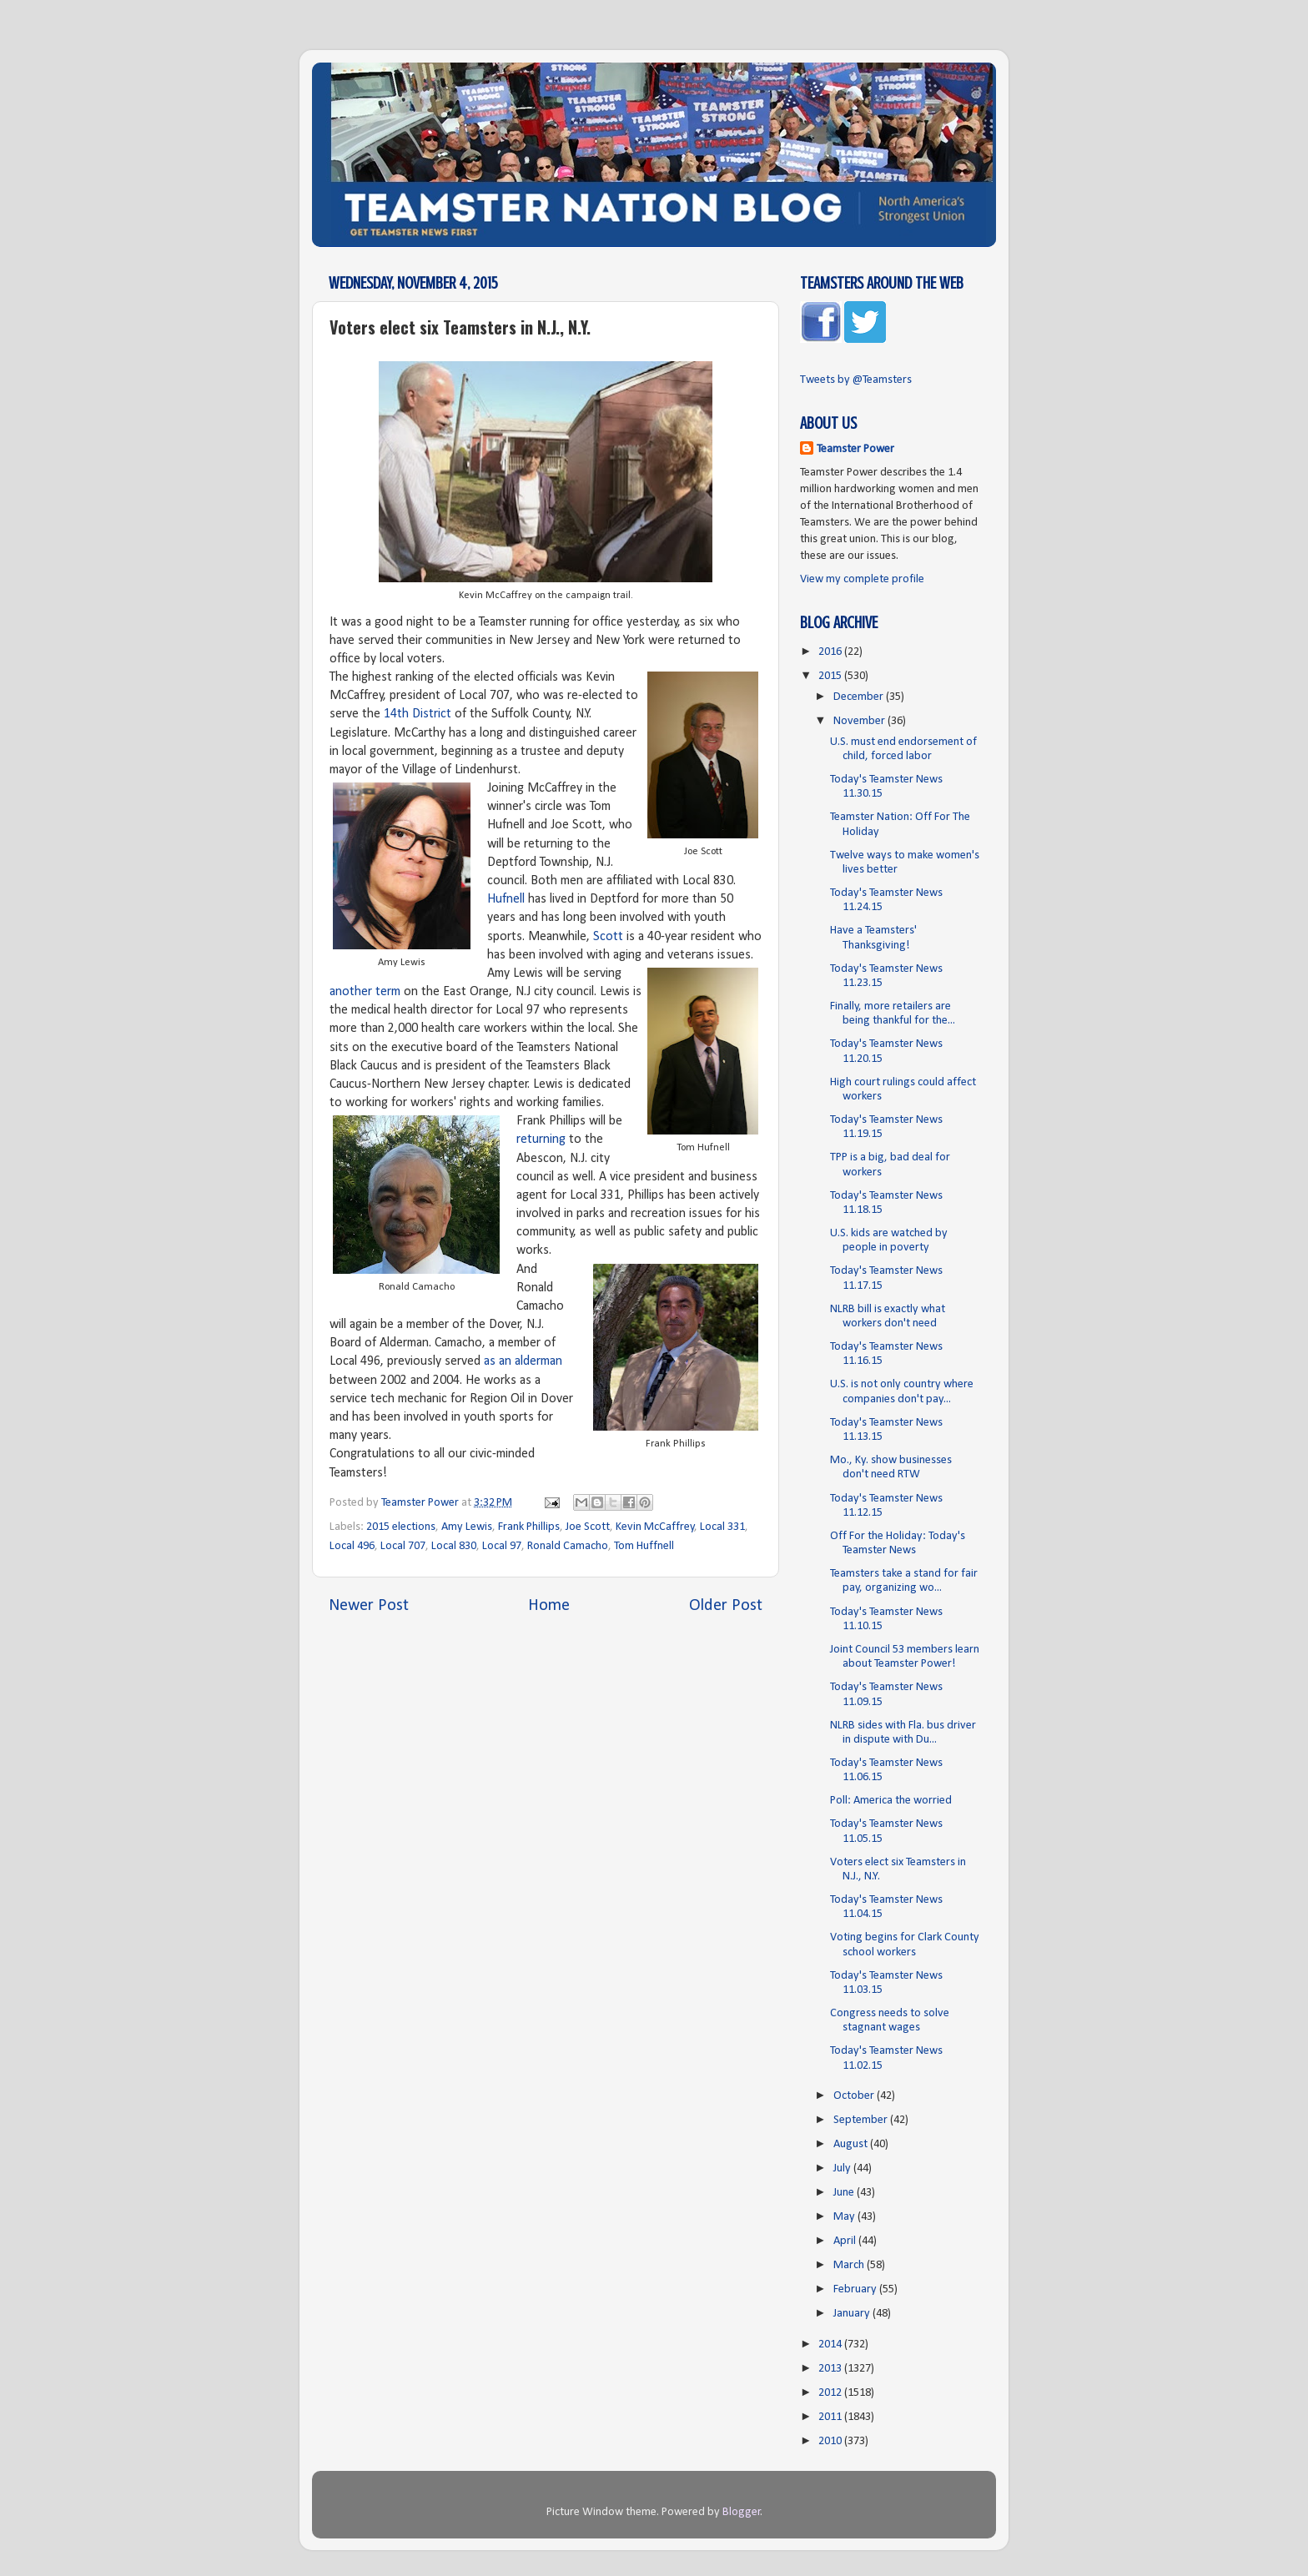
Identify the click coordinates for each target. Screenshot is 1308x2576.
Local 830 (453, 1546)
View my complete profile (862, 579)
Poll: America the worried (891, 1800)
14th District (417, 714)
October (855, 2096)
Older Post (725, 1605)
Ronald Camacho (567, 1546)
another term (365, 992)
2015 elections (400, 1527)
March (850, 2265)
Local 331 (722, 1527)
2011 (831, 2417)
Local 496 (352, 1546)
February (856, 2289)
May (845, 2217)
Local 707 (402, 1546)
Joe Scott (588, 1527)
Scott (608, 936)
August (851, 2144)
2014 (831, 2344)
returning (541, 1139)
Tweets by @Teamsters (856, 380)
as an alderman (523, 1361)
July (843, 2168)
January (853, 2313)
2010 (831, 2441)
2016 (831, 652)
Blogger (741, 2512)
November (860, 721)
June (845, 2192)
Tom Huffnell (644, 1546)
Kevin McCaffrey (655, 1527)
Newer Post (369, 1605)
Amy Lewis (466, 1527)
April (845, 2241)
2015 (831, 676)
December (859, 697)
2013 (831, 2368)
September (861, 2120)
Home (549, 1605)
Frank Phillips (529, 1527)
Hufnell (506, 899)
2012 (831, 2393)
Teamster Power (855, 449)
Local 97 (501, 1546)
